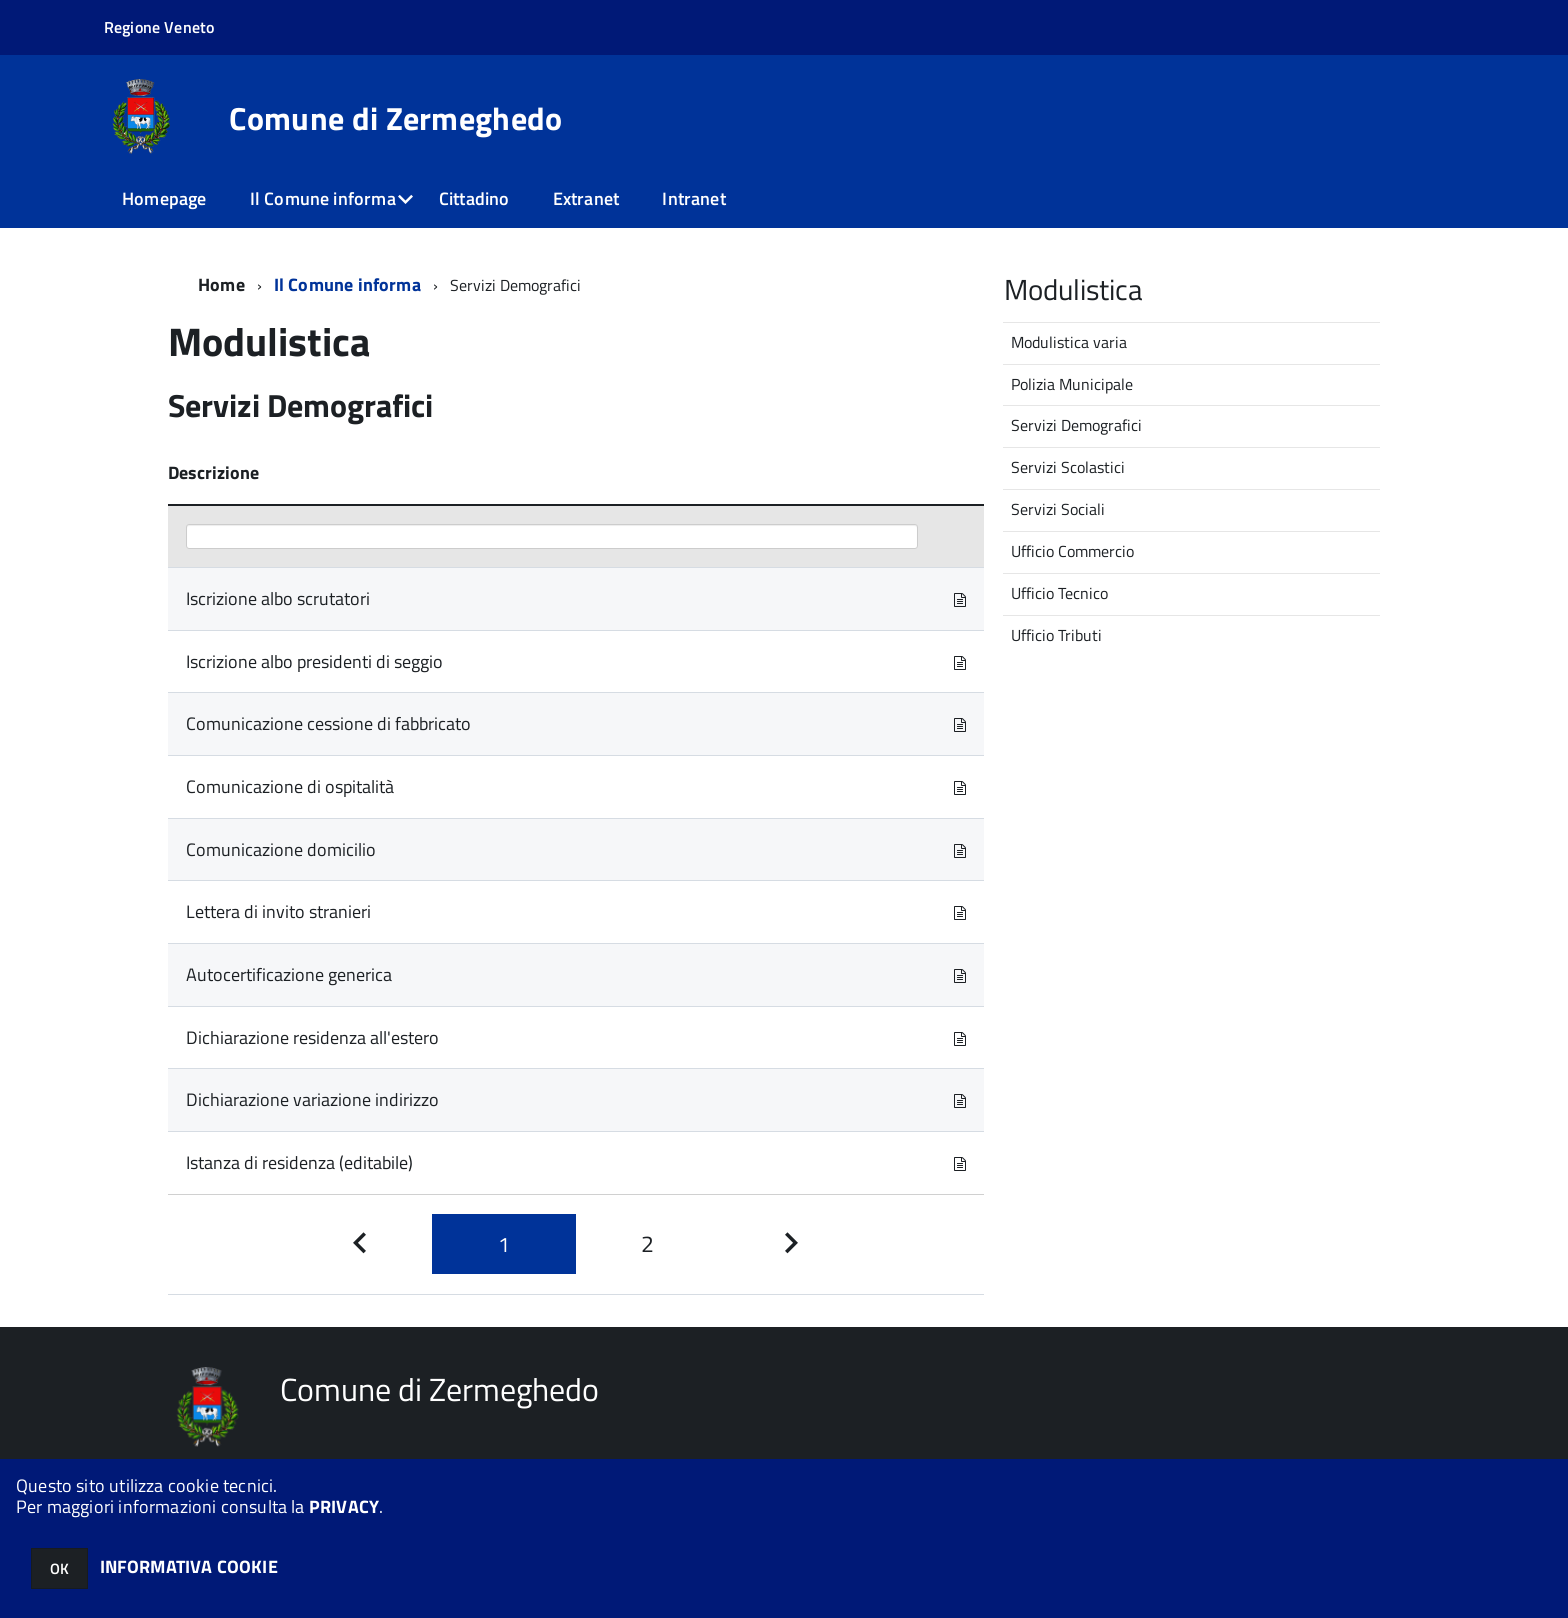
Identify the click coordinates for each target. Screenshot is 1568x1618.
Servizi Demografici (1076, 425)
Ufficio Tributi (1056, 635)
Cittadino (474, 198)
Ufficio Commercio (1072, 551)
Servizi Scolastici (1068, 467)
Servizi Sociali (1058, 509)
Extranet (586, 198)
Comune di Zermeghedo (395, 118)
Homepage (164, 198)
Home (221, 284)
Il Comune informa (323, 198)
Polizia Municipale (1072, 384)
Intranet (693, 198)
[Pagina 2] (648, 1244)
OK (59, 1568)
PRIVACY (344, 1506)
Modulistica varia (1069, 342)
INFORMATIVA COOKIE (189, 1566)
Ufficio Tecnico (1059, 593)
